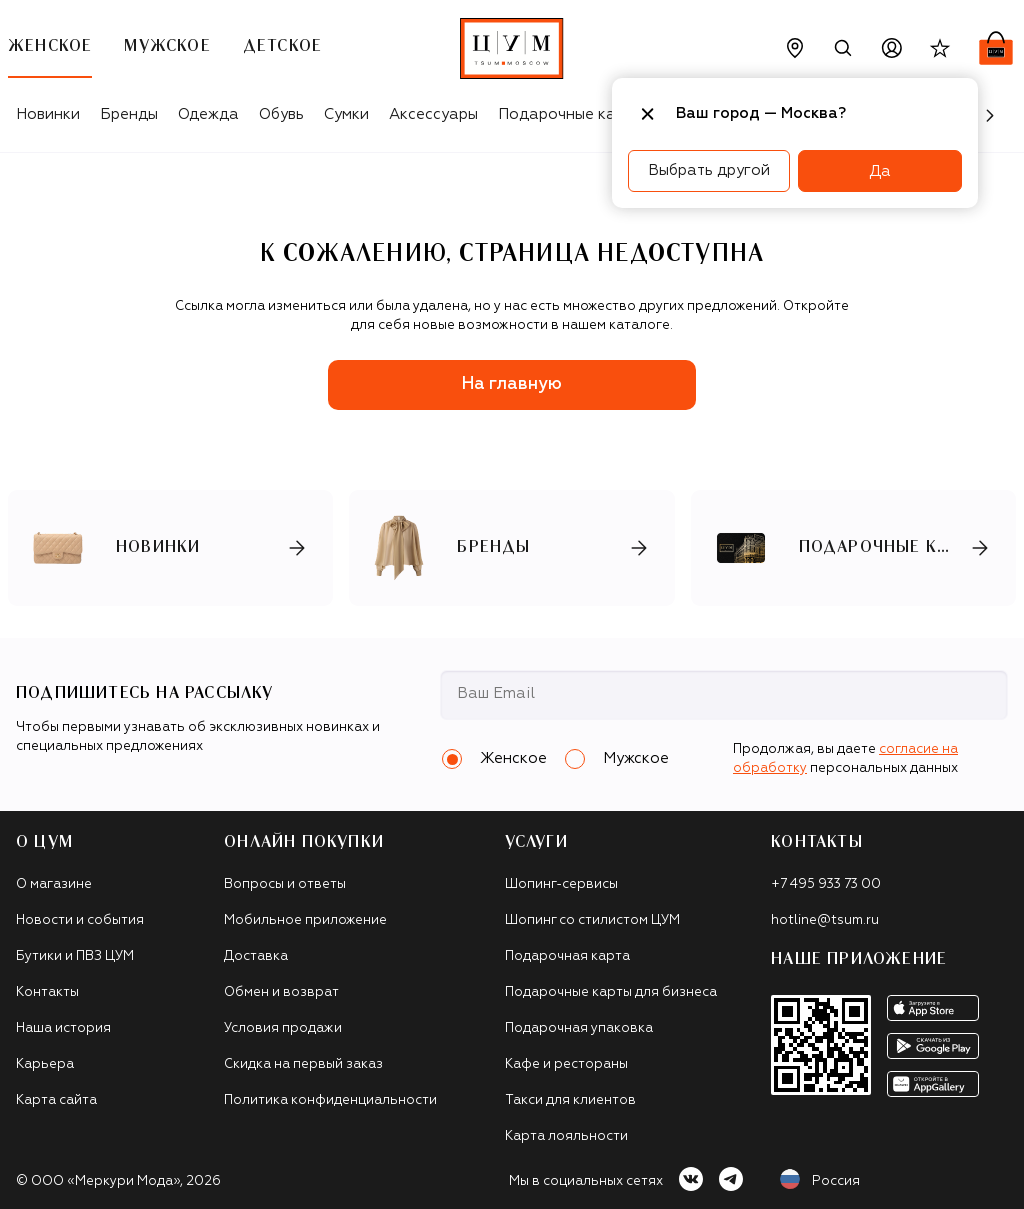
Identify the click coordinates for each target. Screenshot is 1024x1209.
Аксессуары (433, 114)
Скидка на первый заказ (303, 1064)
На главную (512, 384)
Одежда (208, 114)
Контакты (47, 992)
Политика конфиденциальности (330, 1100)
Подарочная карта (567, 956)
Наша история (63, 1028)
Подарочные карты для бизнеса (611, 992)
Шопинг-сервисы (561, 884)
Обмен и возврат (281, 992)
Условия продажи (283, 1028)
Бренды (129, 114)
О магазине (54, 884)
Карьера (45, 1064)
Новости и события (80, 920)
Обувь (281, 114)
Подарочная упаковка (579, 1028)
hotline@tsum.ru (825, 920)
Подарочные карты (570, 114)
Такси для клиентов (570, 1100)
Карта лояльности (566, 1136)
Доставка (256, 956)
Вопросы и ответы (285, 884)
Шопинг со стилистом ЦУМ (592, 920)
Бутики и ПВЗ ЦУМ (75, 956)
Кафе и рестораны (566, 1064)
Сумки (346, 114)
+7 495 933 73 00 (826, 884)
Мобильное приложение (305, 920)
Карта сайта (56, 1100)
